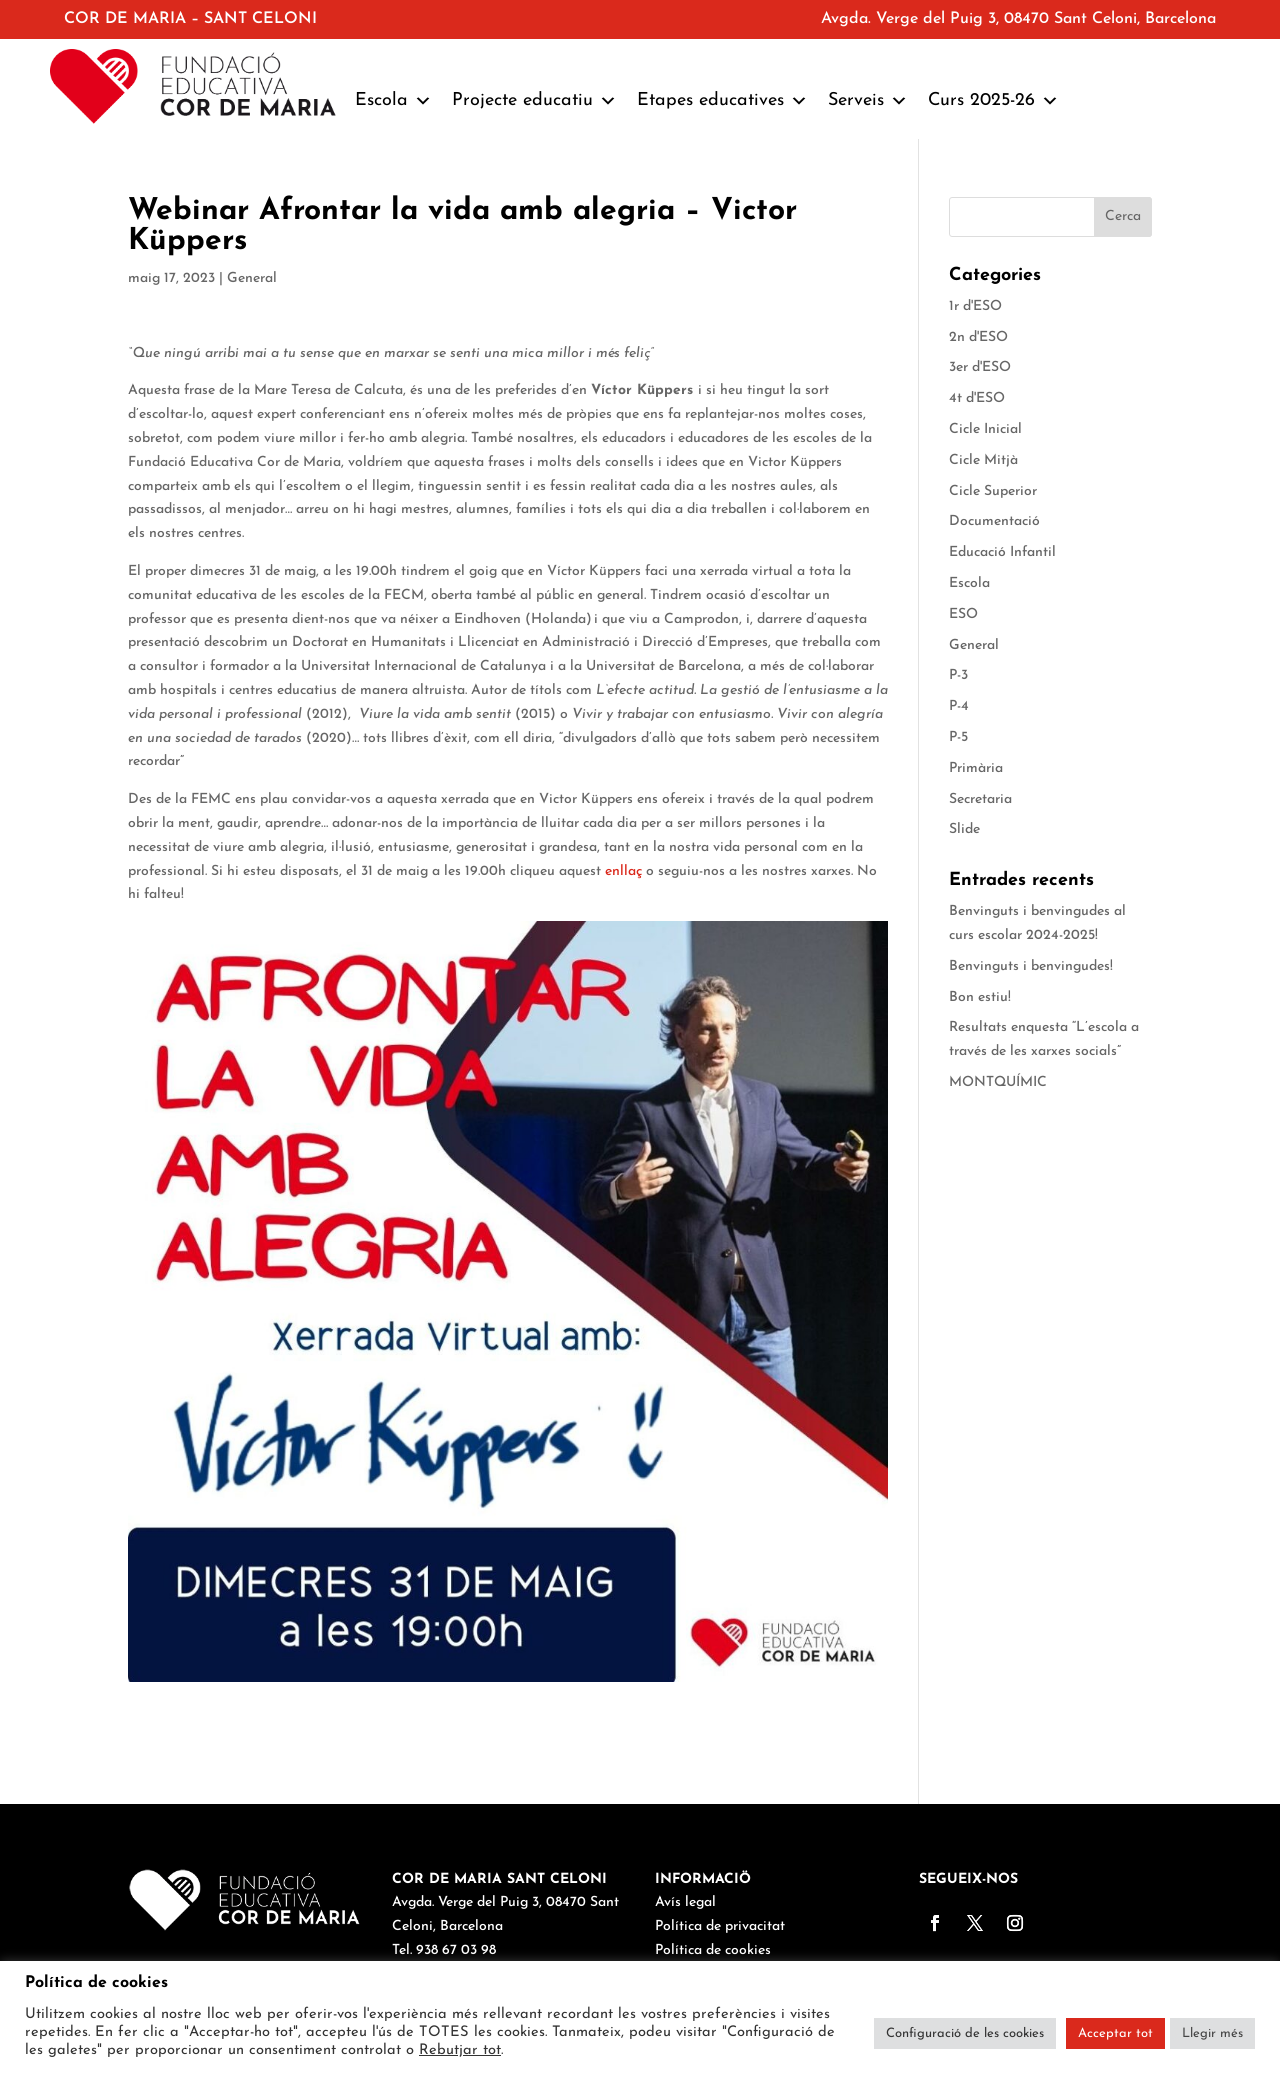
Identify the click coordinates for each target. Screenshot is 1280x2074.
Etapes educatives (722, 101)
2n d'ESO (978, 337)
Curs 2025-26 (993, 101)
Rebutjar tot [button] (460, 2050)
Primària (976, 768)
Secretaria (980, 799)
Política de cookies (713, 1950)
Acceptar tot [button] (1115, 2033)
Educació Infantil (1002, 552)
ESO (963, 614)
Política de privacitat (720, 1926)
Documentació (994, 521)
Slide (964, 829)
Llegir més (1212, 2033)
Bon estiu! (980, 997)
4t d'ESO (977, 398)
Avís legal (685, 1902)
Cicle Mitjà (983, 460)
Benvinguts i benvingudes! (1031, 966)
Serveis (868, 101)
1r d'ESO (975, 306)
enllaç (623, 871)
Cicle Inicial (985, 429)
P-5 (958, 737)
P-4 (959, 706)
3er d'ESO (980, 367)
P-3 (958, 675)
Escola (393, 101)
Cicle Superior (993, 491)
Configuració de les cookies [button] (965, 2033)
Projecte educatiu (534, 101)
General (252, 278)
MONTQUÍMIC (998, 1082)
